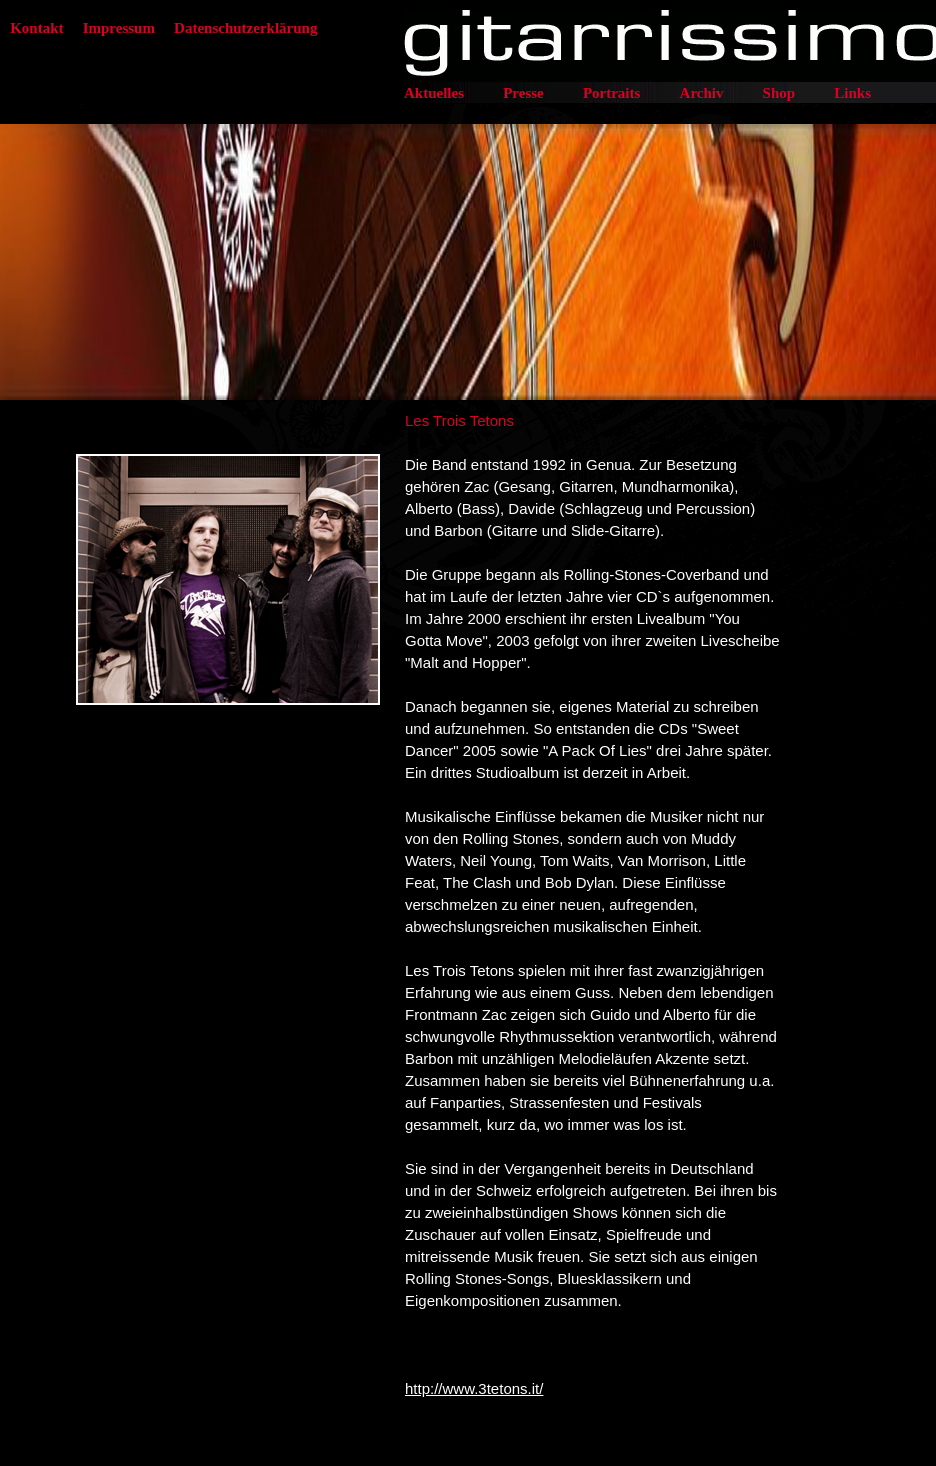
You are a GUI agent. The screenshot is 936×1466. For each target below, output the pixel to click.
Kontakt (36, 28)
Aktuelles (434, 93)
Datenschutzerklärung (245, 28)
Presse (523, 93)
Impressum (119, 28)
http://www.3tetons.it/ (474, 1388)
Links (852, 93)
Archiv (702, 93)
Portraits (611, 93)
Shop (779, 93)
